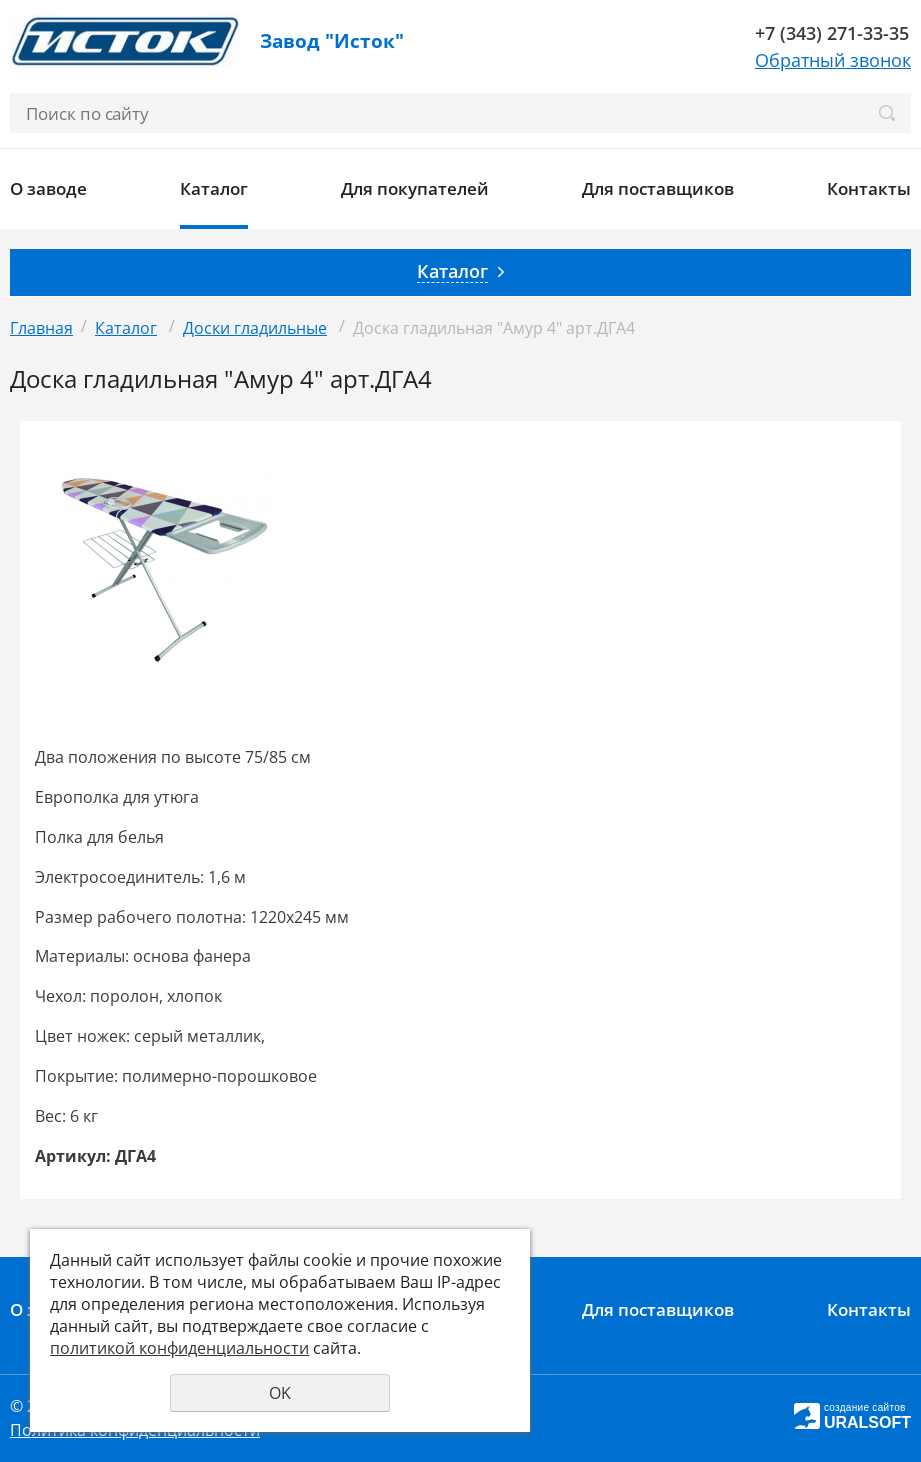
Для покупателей (415, 188)
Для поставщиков (658, 188)
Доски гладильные (255, 328)
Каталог (214, 188)
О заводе (48, 188)
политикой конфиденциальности (179, 1348)
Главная (41, 328)
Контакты (869, 188)
